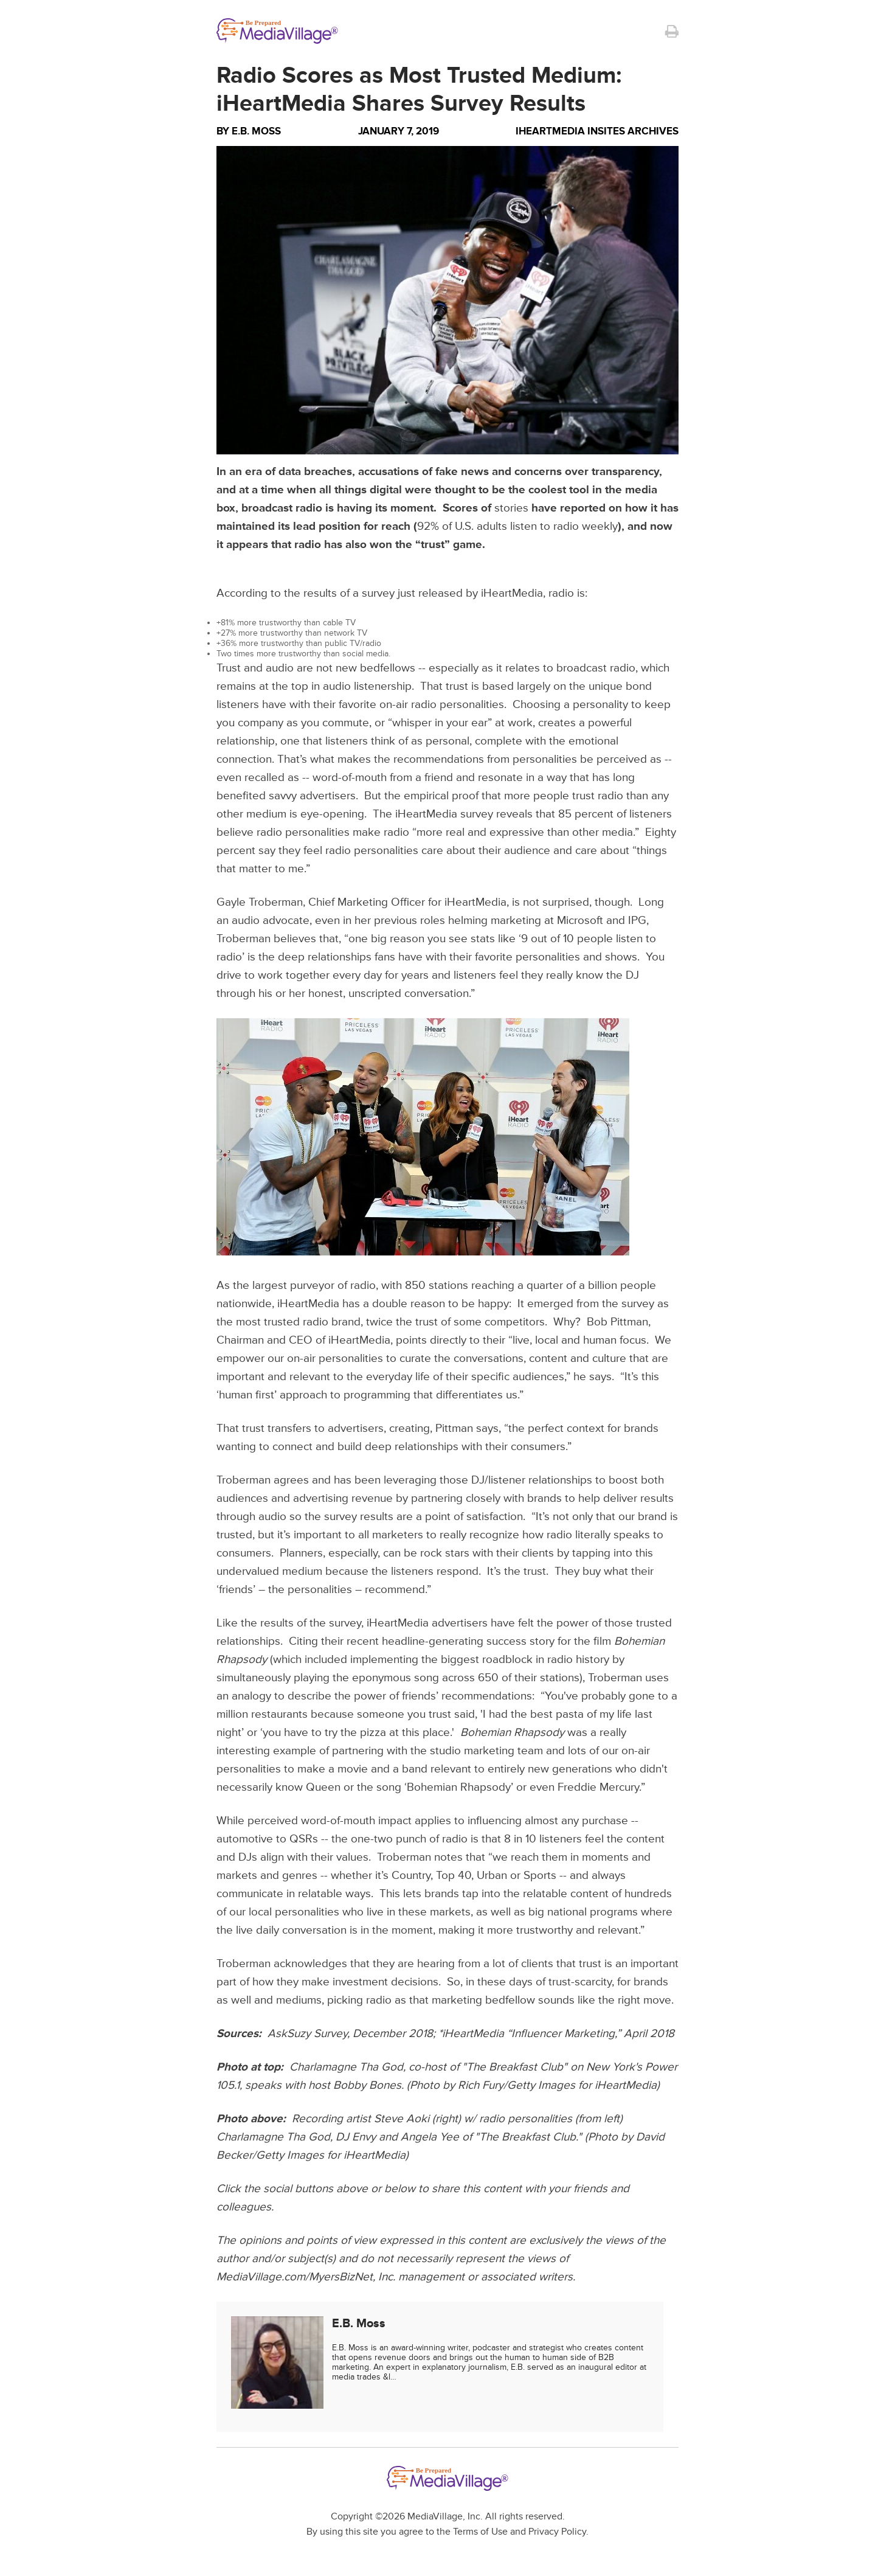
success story (520, 1641)
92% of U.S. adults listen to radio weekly (517, 526)
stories (511, 508)
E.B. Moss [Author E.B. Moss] (256, 131)
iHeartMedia (475, 902)
